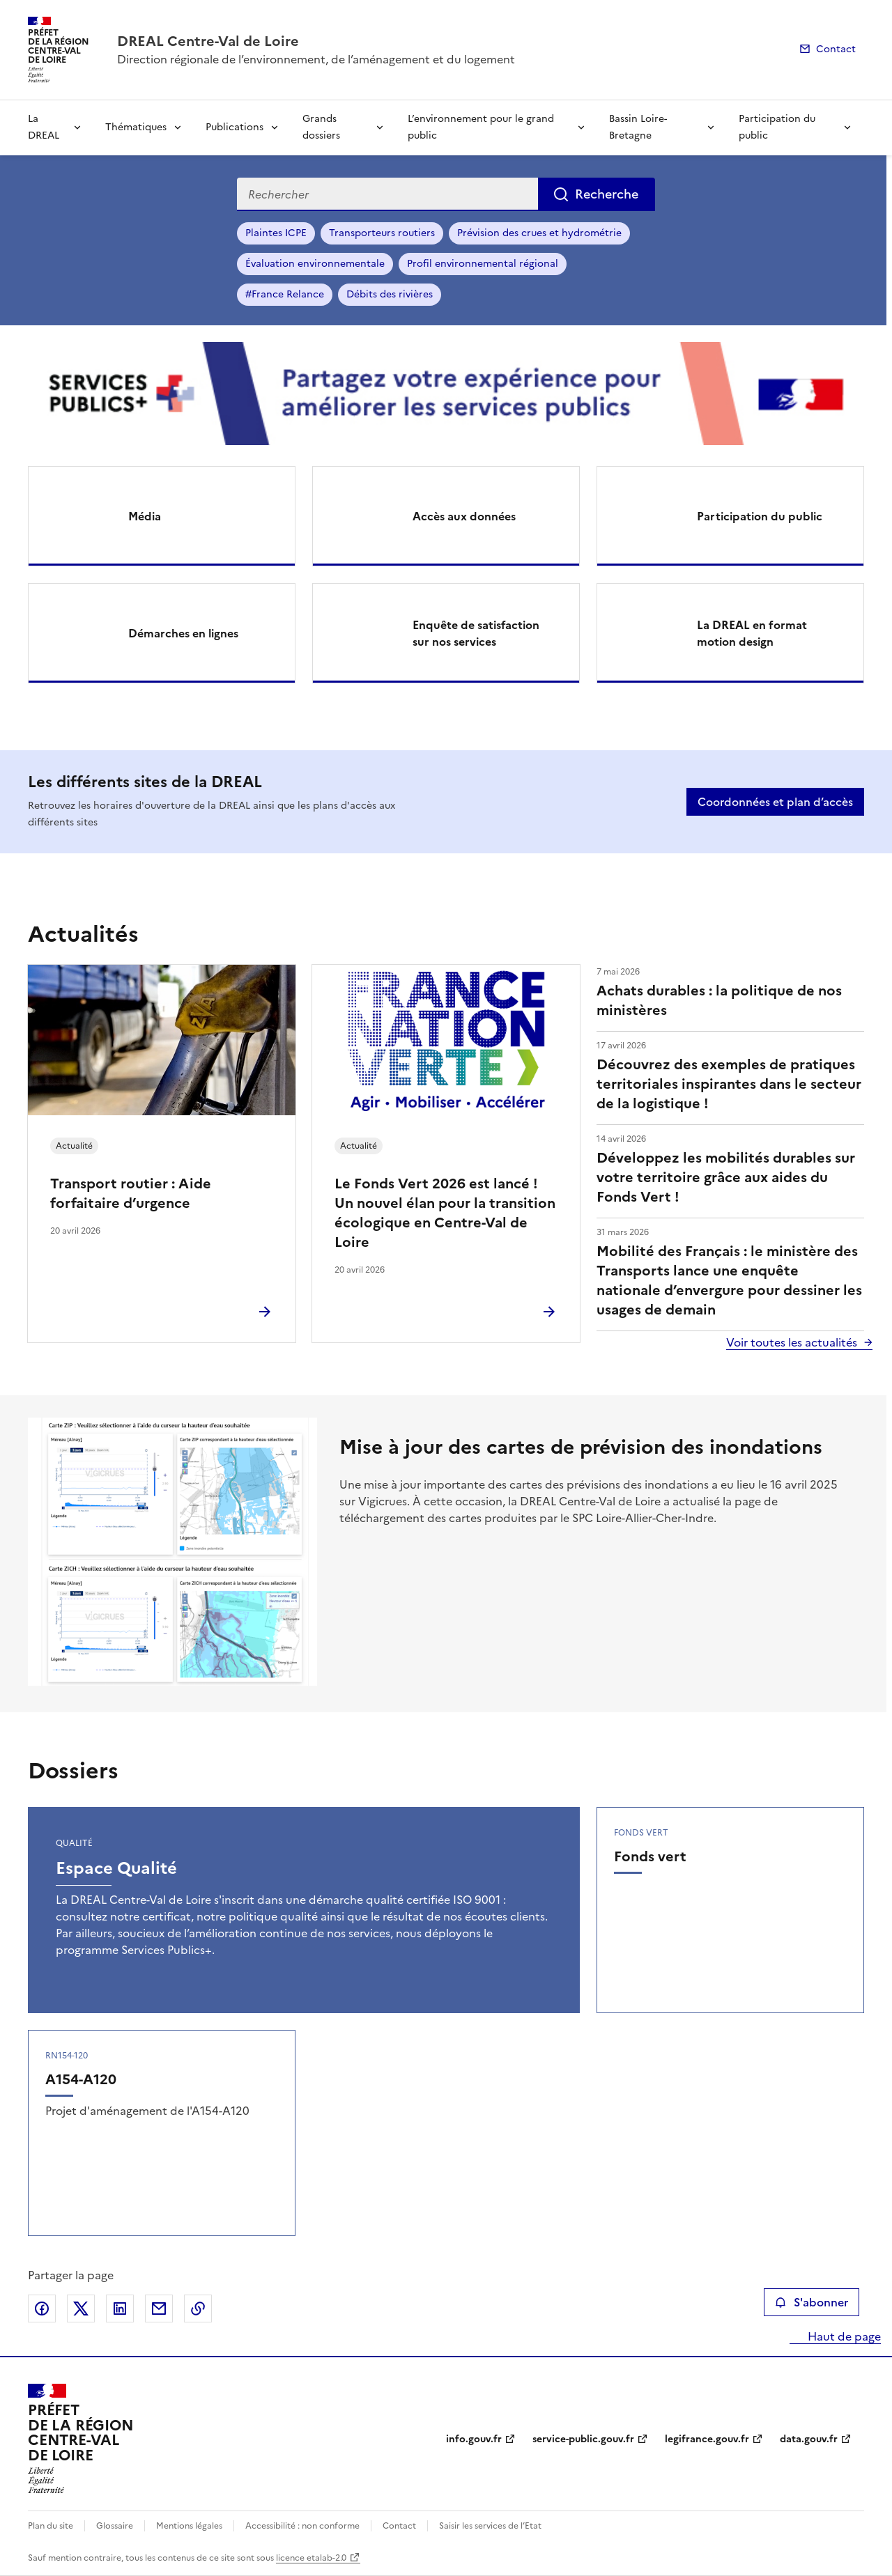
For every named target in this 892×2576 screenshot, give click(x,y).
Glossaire (114, 2526)
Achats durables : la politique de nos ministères (719, 1000)
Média (144, 516)
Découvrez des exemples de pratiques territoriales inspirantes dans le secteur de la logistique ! (729, 1084)
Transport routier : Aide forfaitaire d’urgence (130, 1193)
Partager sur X (81, 2308)
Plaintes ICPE (276, 233)
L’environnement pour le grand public (481, 127)
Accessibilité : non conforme (302, 2526)
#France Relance (284, 294)
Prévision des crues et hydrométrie (539, 233)
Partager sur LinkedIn (120, 2308)
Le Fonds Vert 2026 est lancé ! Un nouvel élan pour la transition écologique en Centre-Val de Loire (444, 1212)
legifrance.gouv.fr (707, 2439)
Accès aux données (464, 516)
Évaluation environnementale (315, 263)
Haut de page (843, 2336)
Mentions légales (189, 2526)
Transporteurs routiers (382, 233)
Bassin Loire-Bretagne (638, 127)
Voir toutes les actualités (791, 1342)
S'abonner (811, 2302)
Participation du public (777, 127)
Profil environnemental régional (482, 263)
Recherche (606, 194)
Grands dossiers (321, 127)
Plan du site (50, 2526)
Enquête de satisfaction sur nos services (476, 633)
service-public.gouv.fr (583, 2439)
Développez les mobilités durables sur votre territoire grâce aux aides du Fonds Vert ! (726, 1177)
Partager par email (159, 2308)
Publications (234, 127)
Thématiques (136, 127)
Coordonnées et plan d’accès (775, 801)
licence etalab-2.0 (311, 2558)
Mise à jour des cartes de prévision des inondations (580, 1446)
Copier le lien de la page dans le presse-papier (198, 2308)
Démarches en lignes (183, 633)
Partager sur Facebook (42, 2308)
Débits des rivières (389, 294)
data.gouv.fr (809, 2439)
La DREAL (43, 127)
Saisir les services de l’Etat (490, 2526)
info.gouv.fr (474, 2439)
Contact (836, 49)
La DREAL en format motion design (752, 633)
